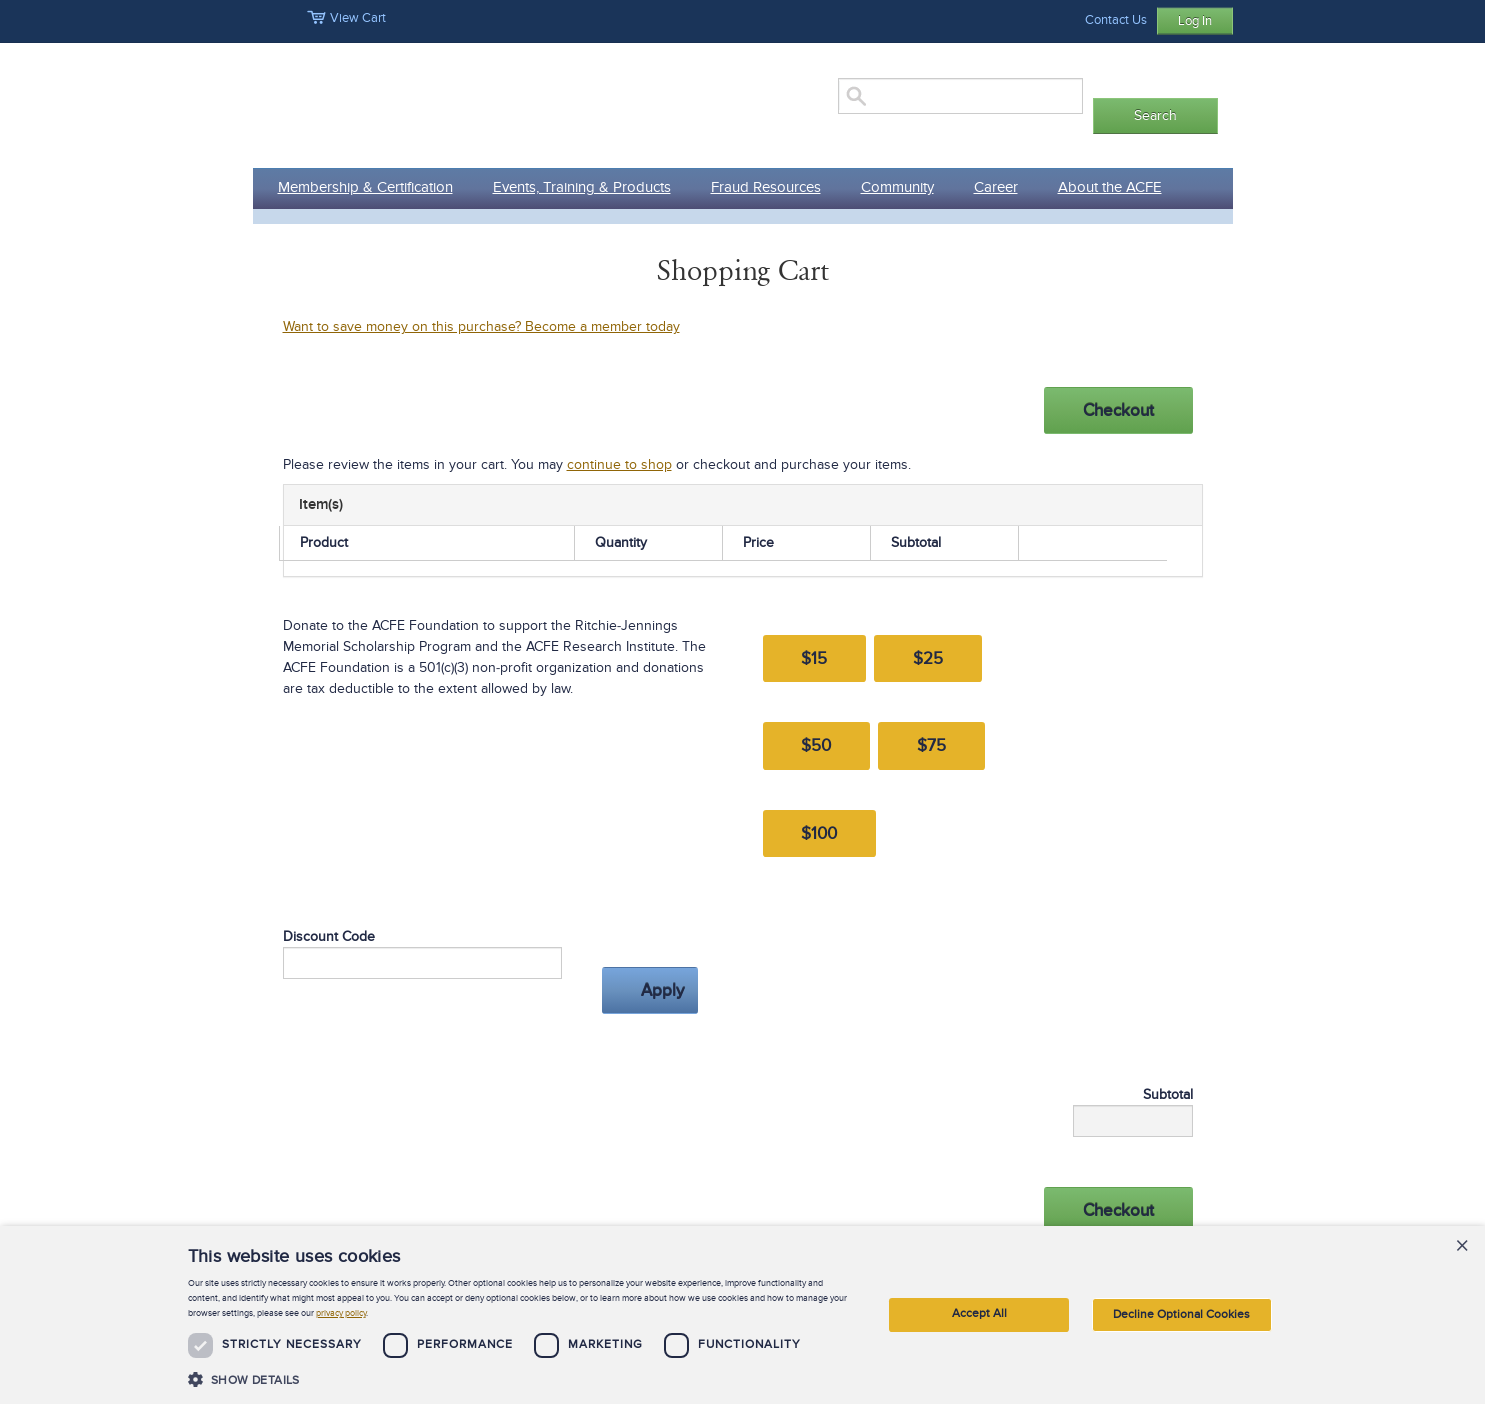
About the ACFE (1110, 187)
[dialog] (742, 1315)
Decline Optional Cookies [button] (1181, 1314)
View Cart (346, 18)
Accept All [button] (979, 1313)
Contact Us (1116, 20)
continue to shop (619, 464)
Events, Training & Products (582, 187)
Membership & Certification (365, 187)
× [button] (1462, 1247)
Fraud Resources (766, 187)
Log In (1195, 21)
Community (897, 187)
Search (1155, 115)
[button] (520, 1379)
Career (996, 187)
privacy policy (341, 1313)
